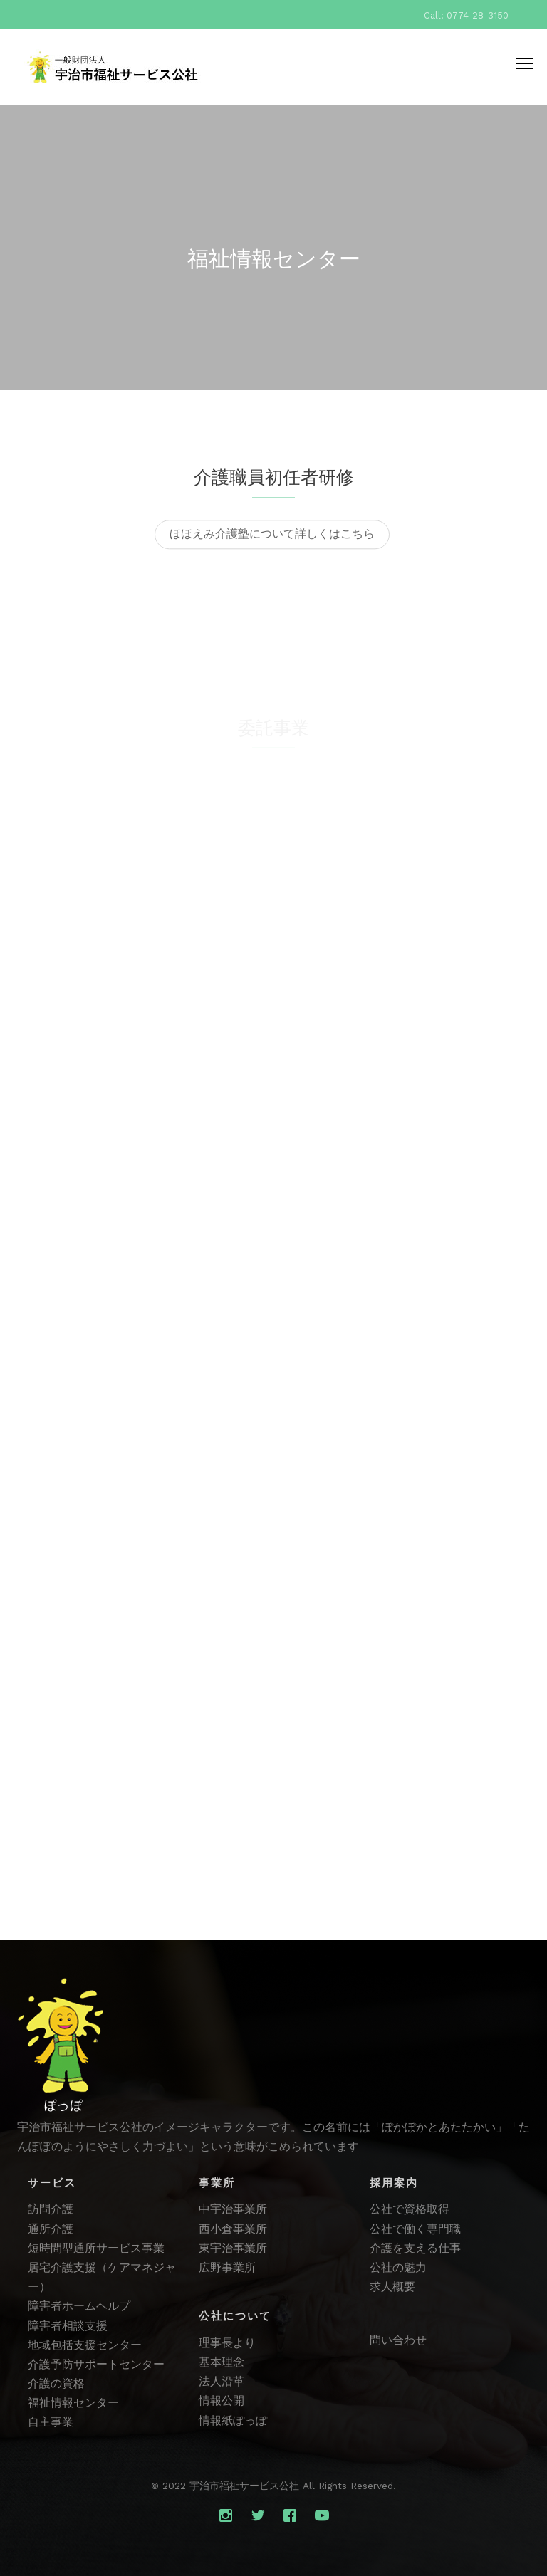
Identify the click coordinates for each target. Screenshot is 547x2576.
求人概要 (392, 2286)
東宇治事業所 (233, 2248)
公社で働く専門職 (415, 2229)
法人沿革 (221, 2381)
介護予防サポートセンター (96, 2364)
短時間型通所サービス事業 (96, 2248)
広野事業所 (227, 2267)
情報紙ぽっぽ (233, 2420)
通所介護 (50, 2229)
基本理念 (221, 2362)
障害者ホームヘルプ (79, 2306)
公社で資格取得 (409, 2209)
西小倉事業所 (233, 2229)
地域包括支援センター (85, 2345)
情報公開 (221, 2400)
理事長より (227, 2343)
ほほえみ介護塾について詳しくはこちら (272, 541)
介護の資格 (56, 2383)
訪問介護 (50, 2209)
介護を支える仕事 (415, 2248)
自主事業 (50, 2422)
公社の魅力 (398, 2267)
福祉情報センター (73, 2402)
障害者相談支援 (68, 2325)
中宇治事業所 (233, 2209)
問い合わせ (398, 2340)
